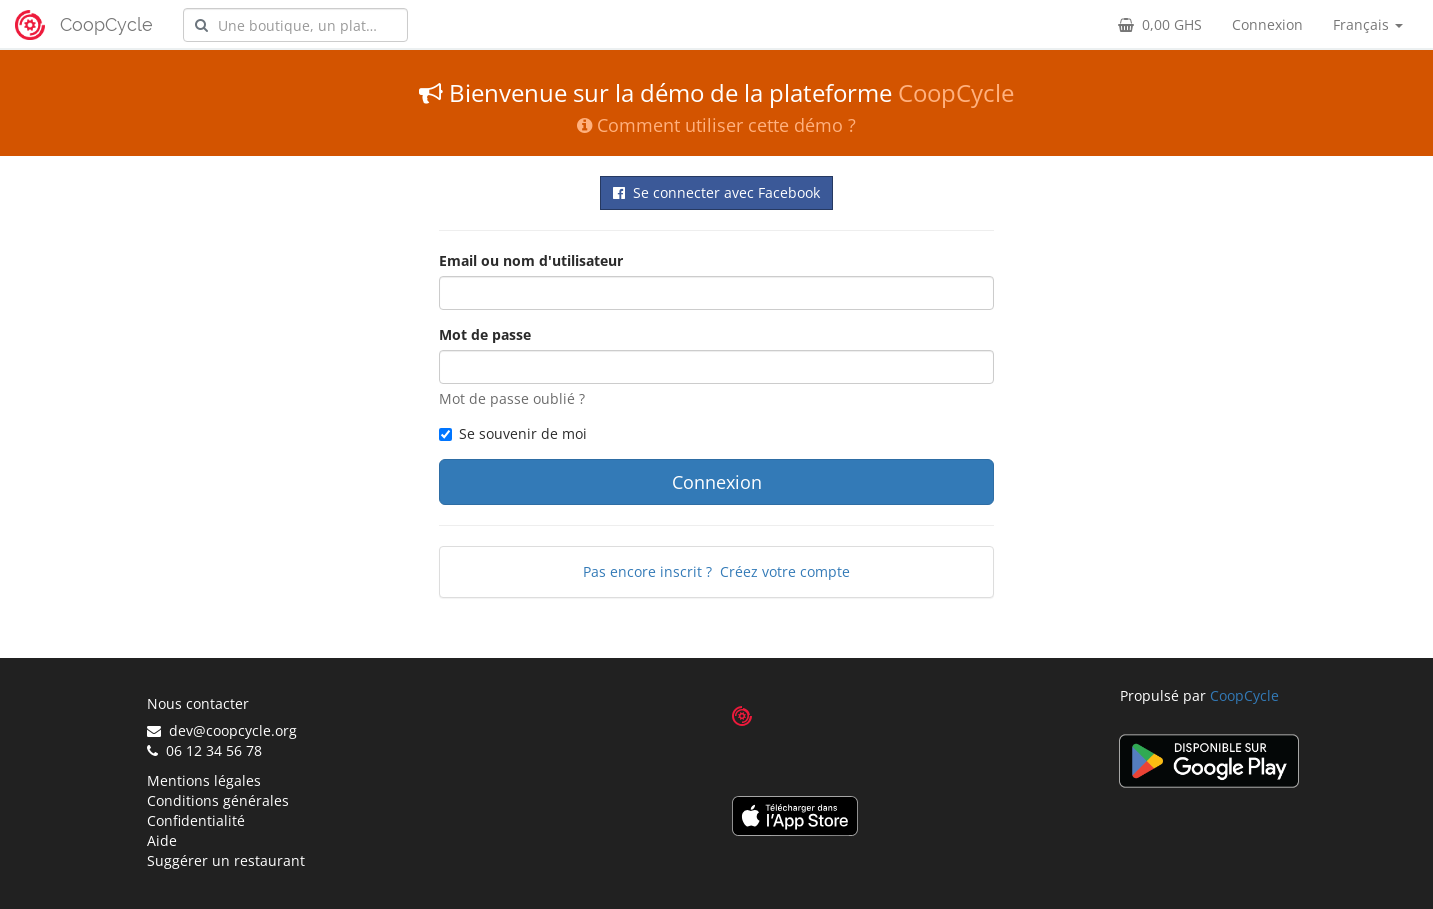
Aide (162, 840)
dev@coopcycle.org (222, 730)
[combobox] (295, 25)
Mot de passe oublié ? (512, 398)
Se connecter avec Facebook (716, 192)
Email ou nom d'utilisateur (531, 260)
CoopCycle (106, 24)
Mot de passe (485, 334)
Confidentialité (196, 820)
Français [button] (1368, 24)
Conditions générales (218, 800)
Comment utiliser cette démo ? (716, 125)
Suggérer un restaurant (226, 860)
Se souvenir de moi (513, 433)
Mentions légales (204, 780)
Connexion (1267, 24)
